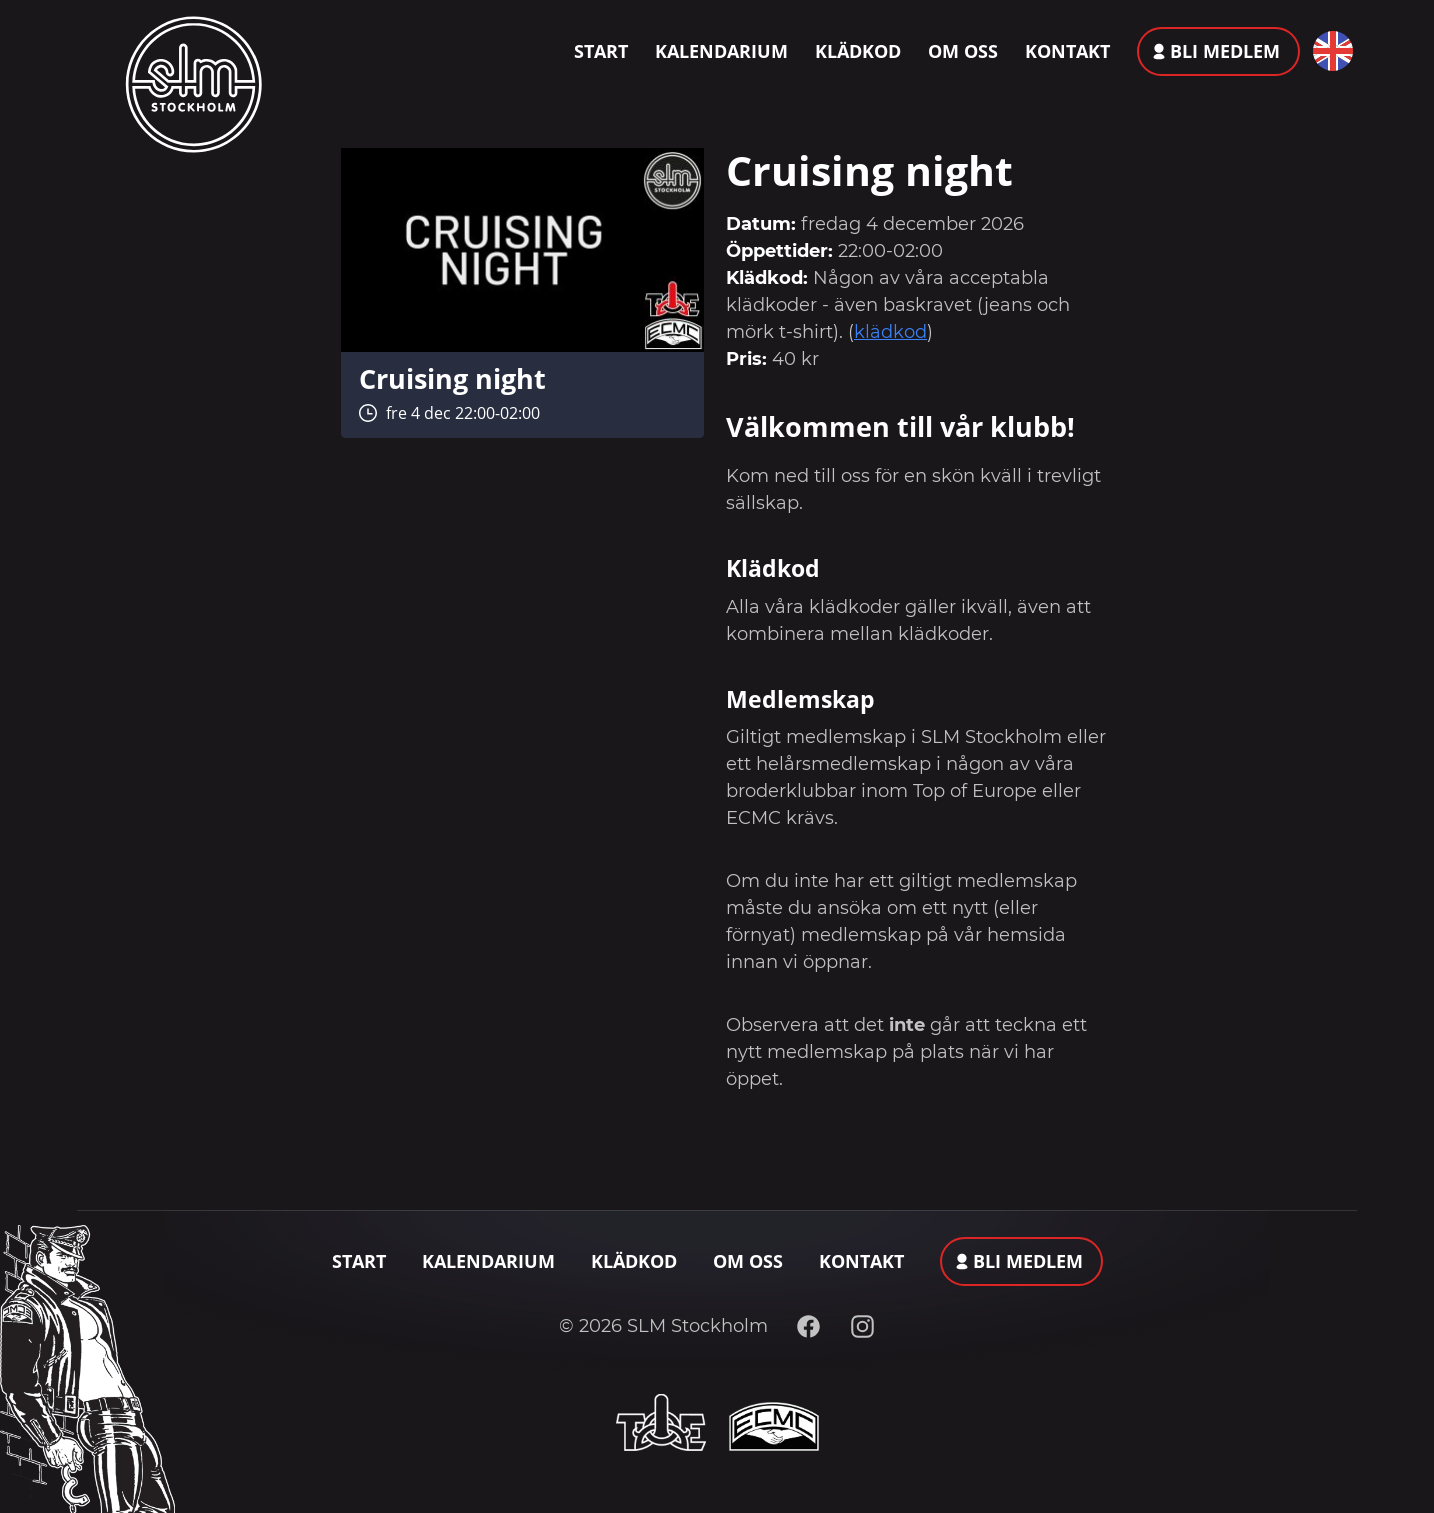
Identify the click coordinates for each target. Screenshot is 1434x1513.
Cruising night (452, 378)
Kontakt (1067, 51)
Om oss (963, 51)
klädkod (890, 332)
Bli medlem (1225, 51)
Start (601, 51)
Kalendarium (721, 51)
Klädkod (858, 51)
